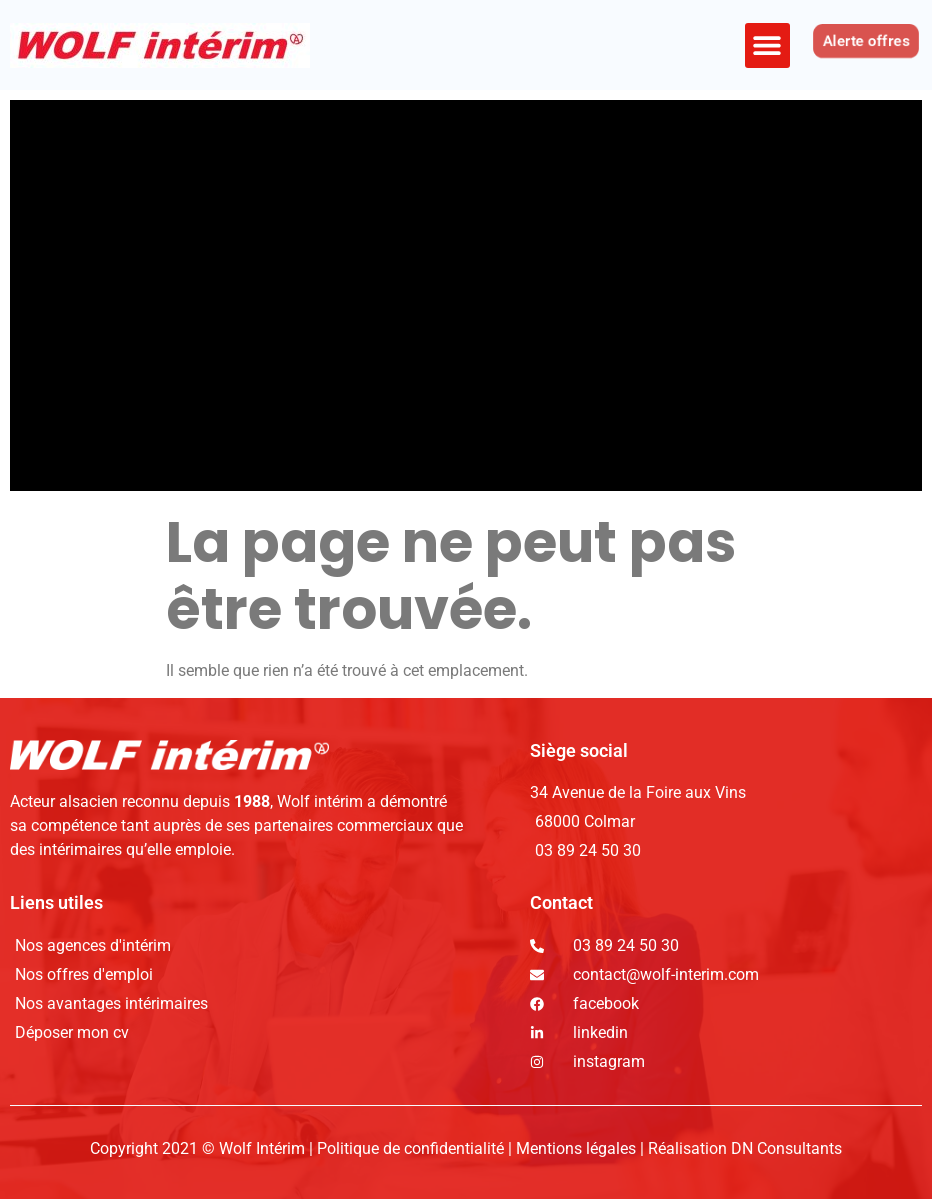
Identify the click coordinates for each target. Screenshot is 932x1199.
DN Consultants (786, 1148)
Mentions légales (576, 1148)
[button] (767, 45)
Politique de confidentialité (412, 1148)
